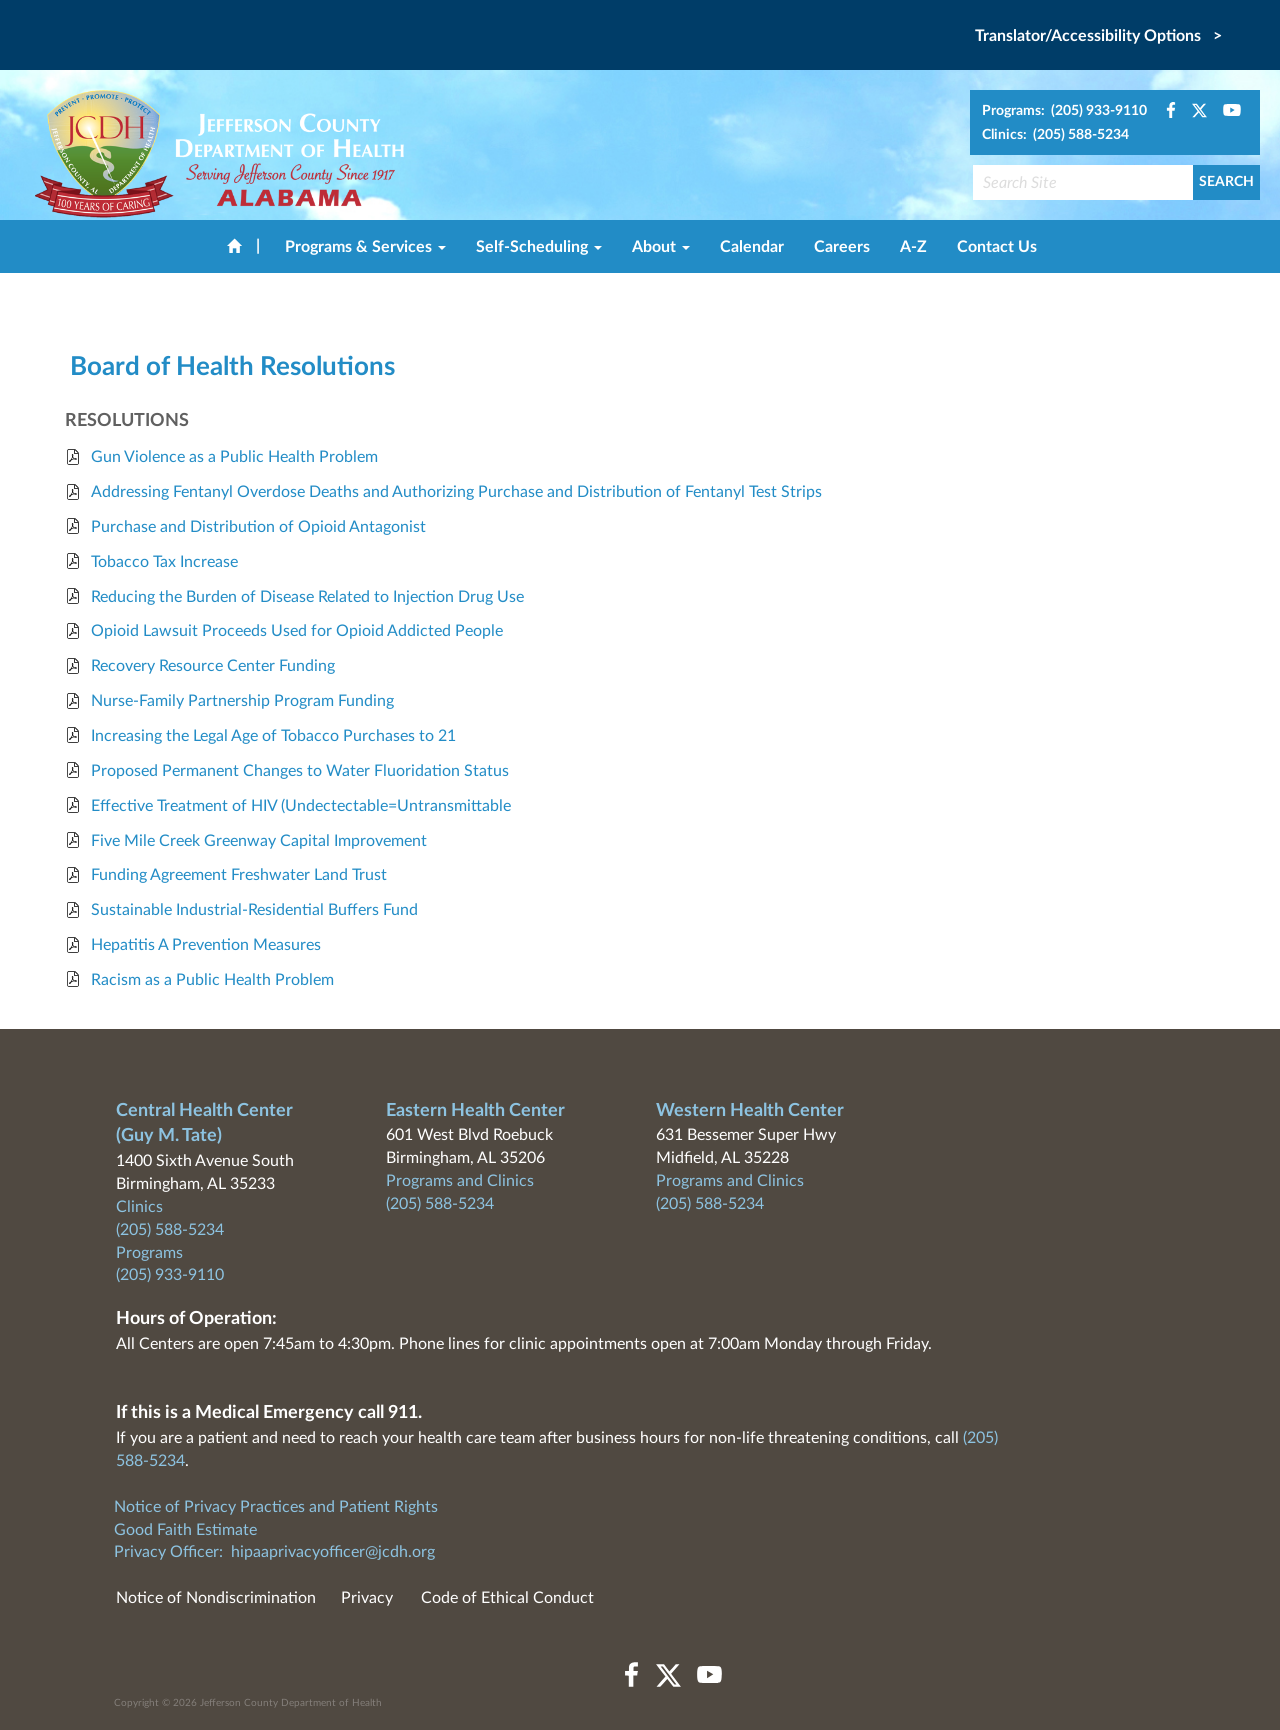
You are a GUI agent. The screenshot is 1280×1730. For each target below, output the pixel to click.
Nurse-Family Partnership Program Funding (242, 701)
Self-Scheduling (539, 247)
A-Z (913, 247)
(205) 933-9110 (170, 1275)
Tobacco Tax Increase (164, 562)
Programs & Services (365, 247)
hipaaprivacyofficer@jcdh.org (333, 1552)
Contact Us (997, 247)
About (661, 247)
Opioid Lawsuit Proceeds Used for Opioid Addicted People (297, 631)
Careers (842, 247)
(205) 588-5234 (170, 1230)
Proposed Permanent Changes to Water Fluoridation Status (300, 771)
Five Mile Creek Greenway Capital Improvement (259, 841)
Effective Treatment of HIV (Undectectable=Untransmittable (301, 806)
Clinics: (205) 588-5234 (1055, 135)
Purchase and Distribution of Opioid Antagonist (258, 527)
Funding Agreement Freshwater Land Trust (239, 875)
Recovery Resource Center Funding (213, 666)
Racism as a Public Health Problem (212, 980)
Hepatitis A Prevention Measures (206, 945)
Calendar (752, 247)
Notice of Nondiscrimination (216, 1598)
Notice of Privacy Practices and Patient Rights (276, 1507)
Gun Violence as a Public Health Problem (234, 457)
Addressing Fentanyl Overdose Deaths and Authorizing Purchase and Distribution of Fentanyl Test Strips (456, 492)
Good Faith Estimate (185, 1530)
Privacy (367, 1598)
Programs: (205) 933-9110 (1064, 111)
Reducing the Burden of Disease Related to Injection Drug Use (307, 597)
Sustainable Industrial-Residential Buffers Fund (254, 910)
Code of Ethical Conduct (507, 1598)
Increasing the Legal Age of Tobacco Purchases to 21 (273, 736)
